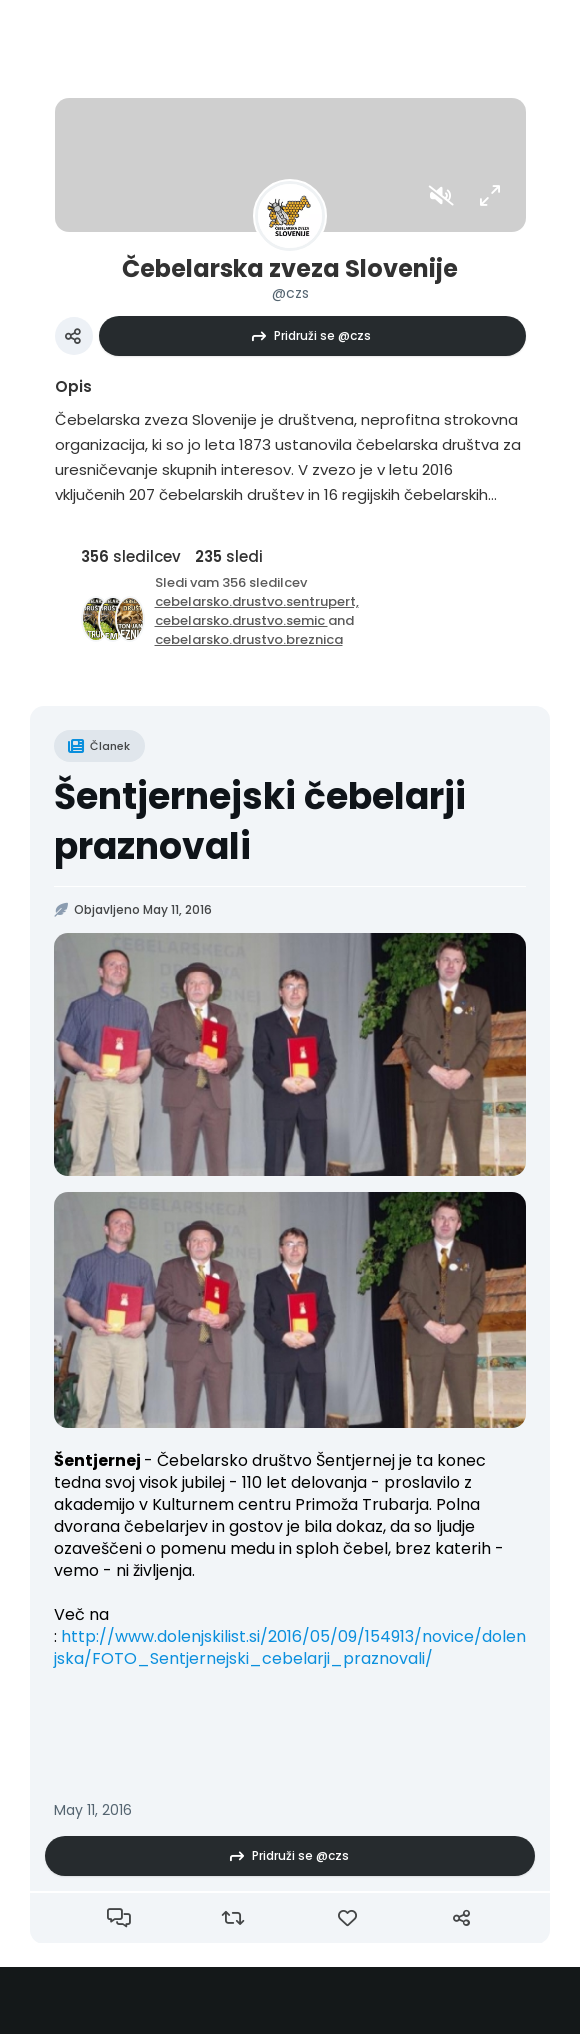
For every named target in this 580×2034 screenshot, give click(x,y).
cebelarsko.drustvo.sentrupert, (257, 601)
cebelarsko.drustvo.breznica (249, 639)
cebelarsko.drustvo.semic (241, 620)
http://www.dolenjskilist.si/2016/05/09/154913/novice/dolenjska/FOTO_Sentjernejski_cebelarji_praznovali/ (290, 1647)
